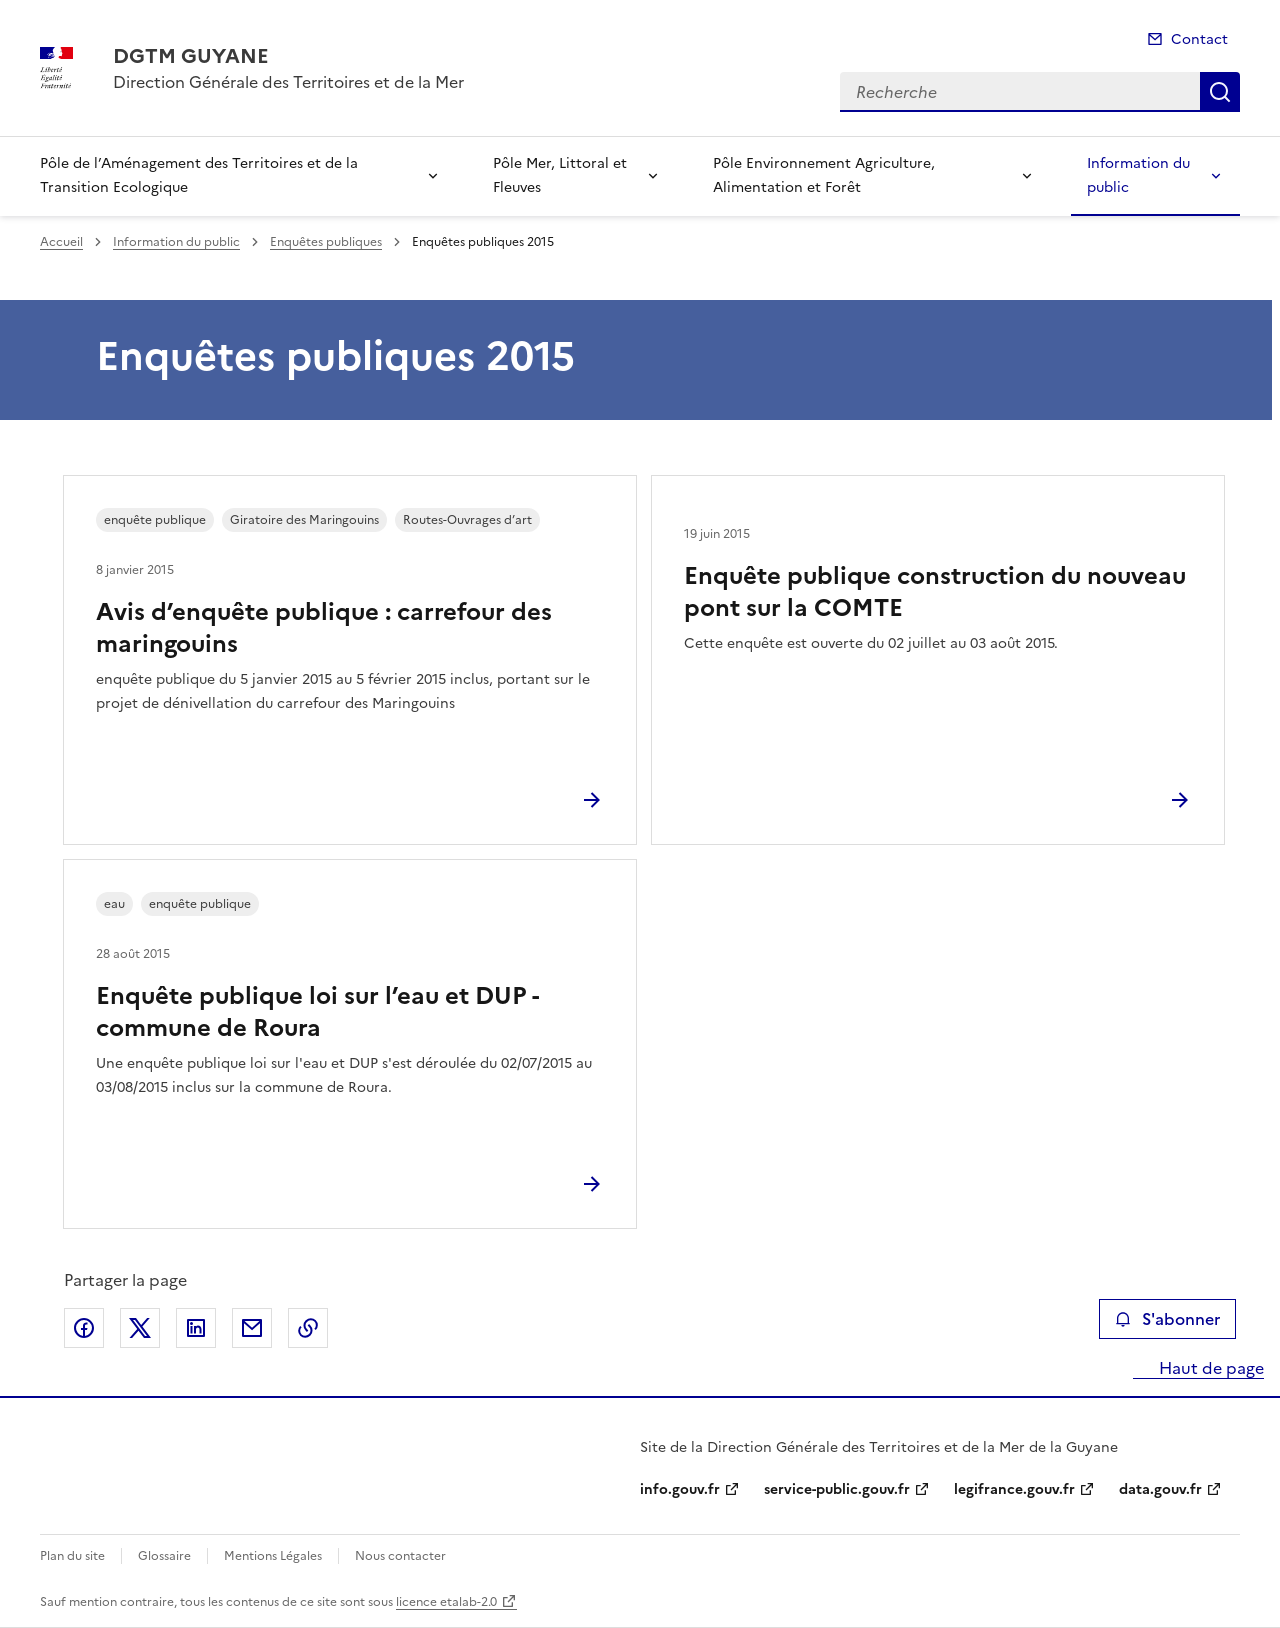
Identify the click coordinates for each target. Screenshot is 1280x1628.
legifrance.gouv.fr (1014, 1489)
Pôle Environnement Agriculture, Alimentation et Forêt (824, 175)
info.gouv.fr (680, 1489)
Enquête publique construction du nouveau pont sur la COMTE (935, 592)
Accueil (61, 242)
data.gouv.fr (1160, 1489)
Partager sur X (140, 1328)
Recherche (1220, 92)
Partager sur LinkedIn (196, 1328)
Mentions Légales (273, 1556)
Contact (1199, 39)
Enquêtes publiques (326, 242)
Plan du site (72, 1556)
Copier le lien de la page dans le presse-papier (308, 1328)
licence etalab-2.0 (446, 1602)
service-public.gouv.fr (837, 1489)
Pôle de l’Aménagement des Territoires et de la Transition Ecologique (199, 175)
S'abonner (1167, 1319)
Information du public (1138, 175)
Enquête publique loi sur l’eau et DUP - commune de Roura (317, 1012)
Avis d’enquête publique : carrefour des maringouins (324, 628)
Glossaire (164, 1556)
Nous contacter (400, 1556)
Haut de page (1209, 1368)
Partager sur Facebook (84, 1328)
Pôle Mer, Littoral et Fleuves (560, 175)
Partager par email (252, 1328)
